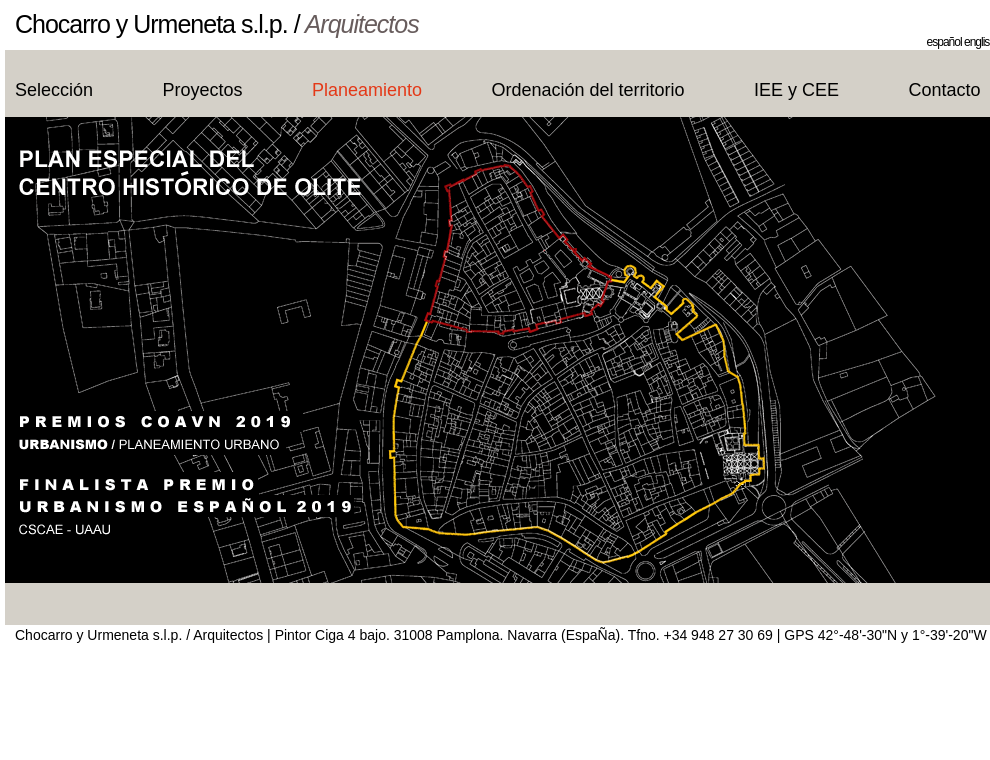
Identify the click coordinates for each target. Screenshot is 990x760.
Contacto (945, 90)
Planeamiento (367, 90)
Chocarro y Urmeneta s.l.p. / (217, 24)
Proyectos (203, 90)
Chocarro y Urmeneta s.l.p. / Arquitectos (139, 635)
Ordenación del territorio (588, 90)
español (944, 42)
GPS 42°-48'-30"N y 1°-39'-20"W (885, 635)
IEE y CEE (796, 90)
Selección (54, 90)
